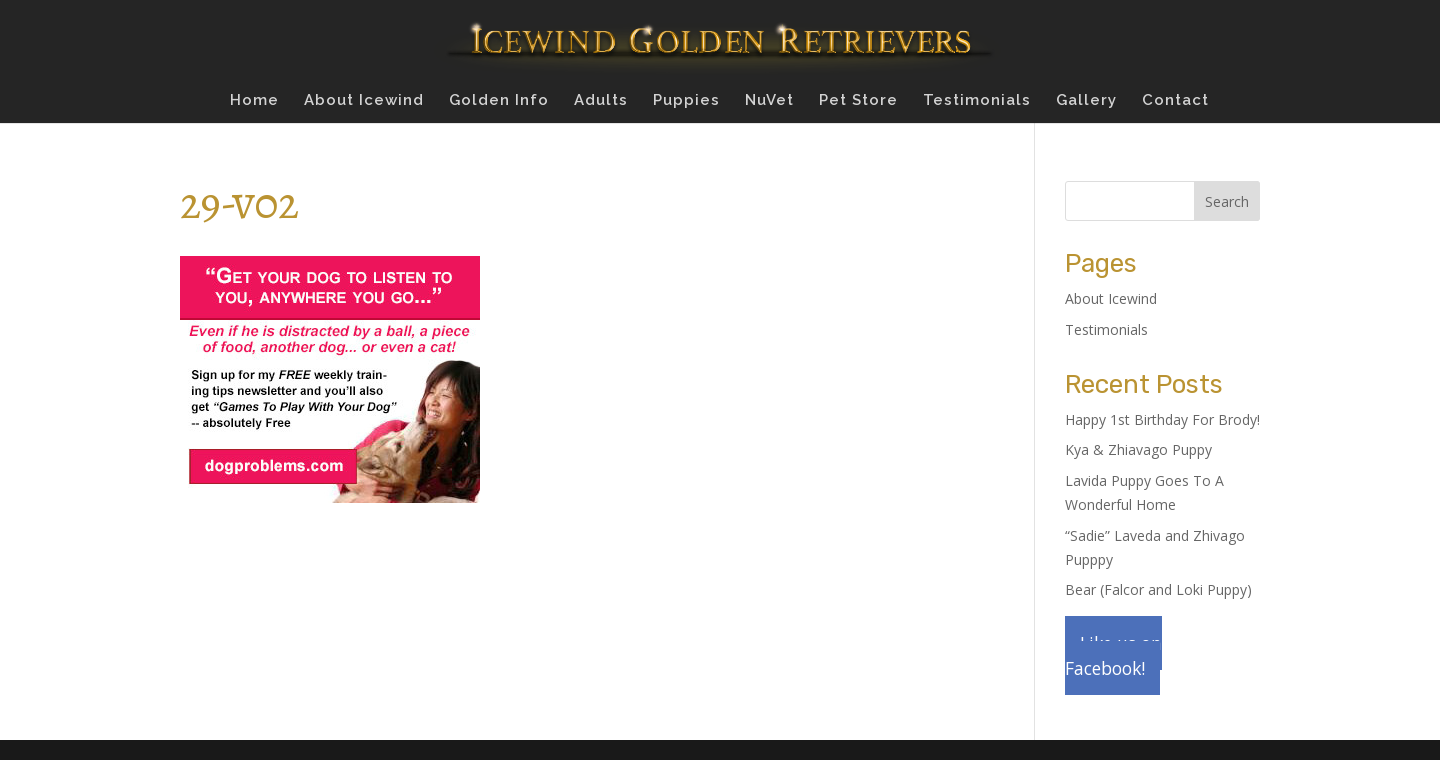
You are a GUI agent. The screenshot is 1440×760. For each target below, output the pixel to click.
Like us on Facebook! (1113, 655)
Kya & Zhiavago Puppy (1138, 449)
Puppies (686, 101)
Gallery (1086, 101)
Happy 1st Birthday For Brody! (1162, 419)
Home (254, 101)
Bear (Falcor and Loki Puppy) (1158, 589)
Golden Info (499, 101)
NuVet (769, 101)
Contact (1175, 101)
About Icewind (364, 101)
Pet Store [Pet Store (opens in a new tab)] (858, 101)
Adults (601, 101)
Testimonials (977, 101)
